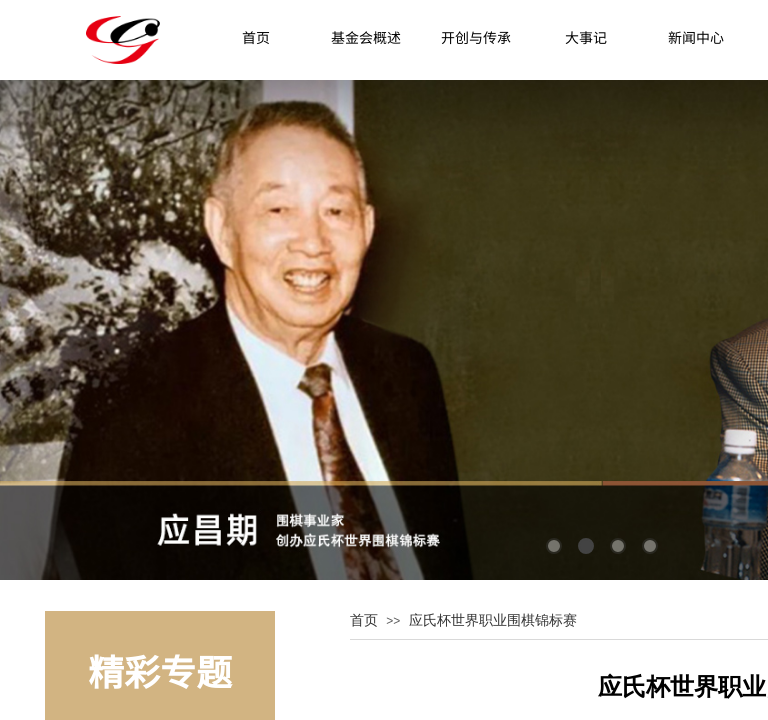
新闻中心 (696, 37)
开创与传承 (476, 37)
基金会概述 (366, 37)
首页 (256, 37)
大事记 (586, 37)
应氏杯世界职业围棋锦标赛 (493, 620)
